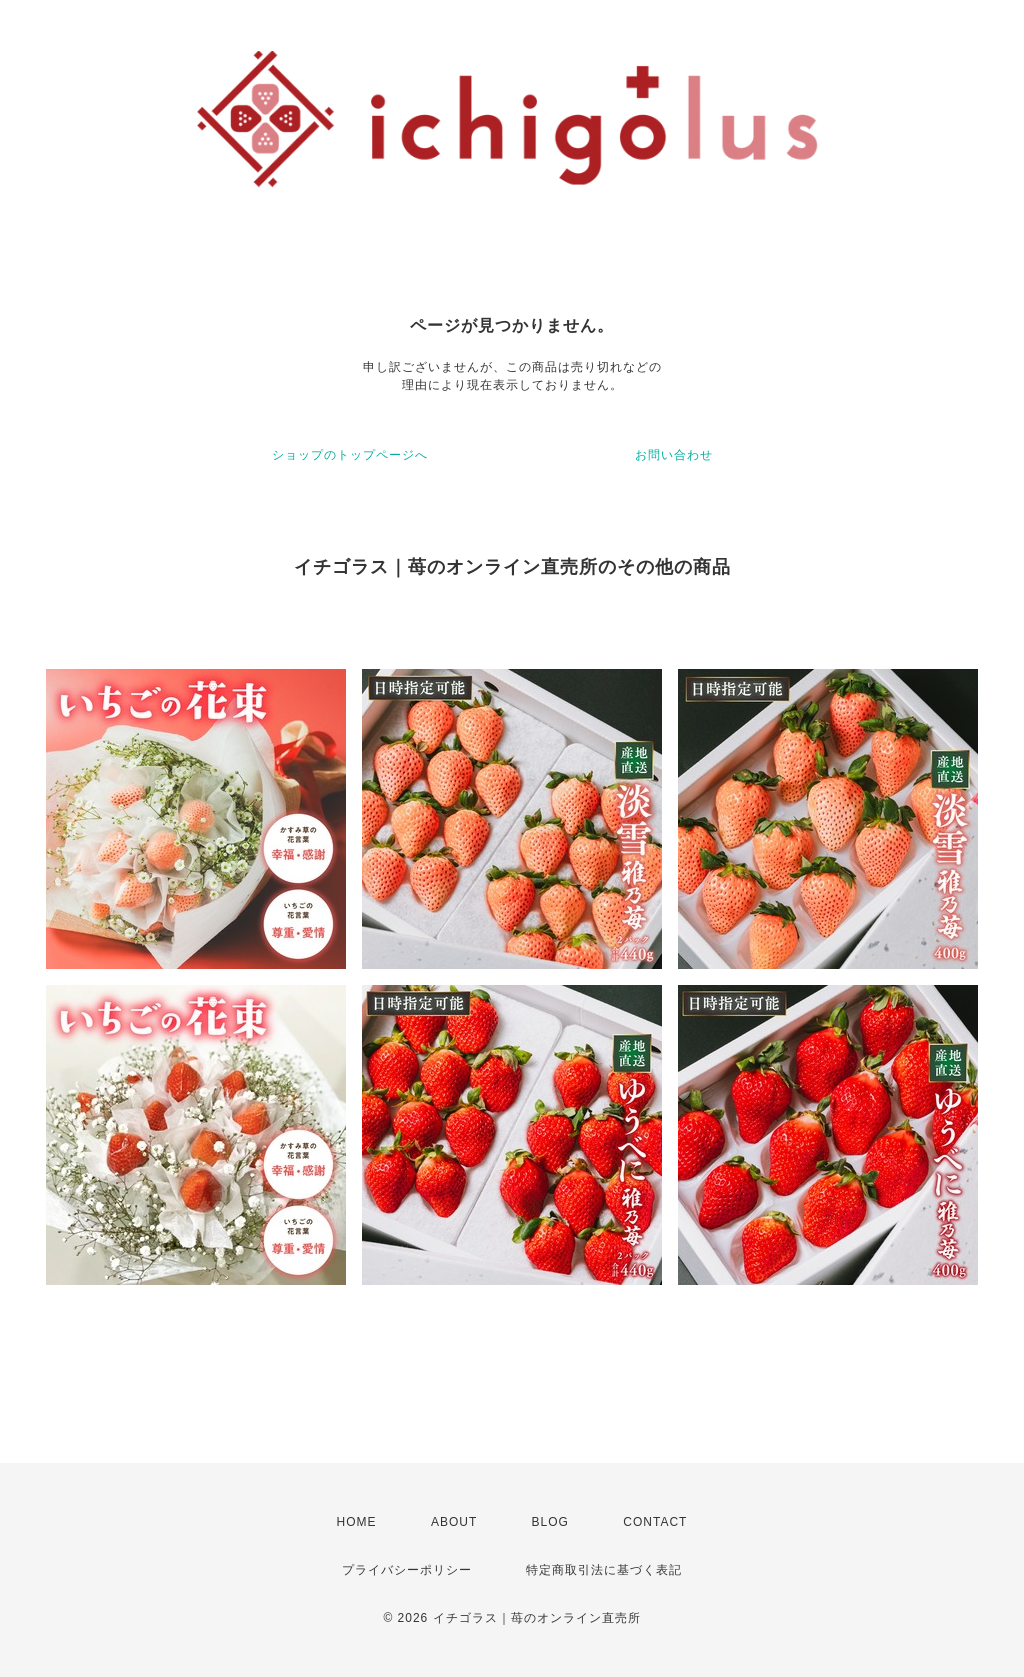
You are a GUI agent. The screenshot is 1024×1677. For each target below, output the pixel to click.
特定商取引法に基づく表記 (604, 1570)
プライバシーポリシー (407, 1570)
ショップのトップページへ (350, 455)
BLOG (550, 1522)
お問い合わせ (674, 455)
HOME (357, 1522)
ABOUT (454, 1522)
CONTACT (655, 1522)
